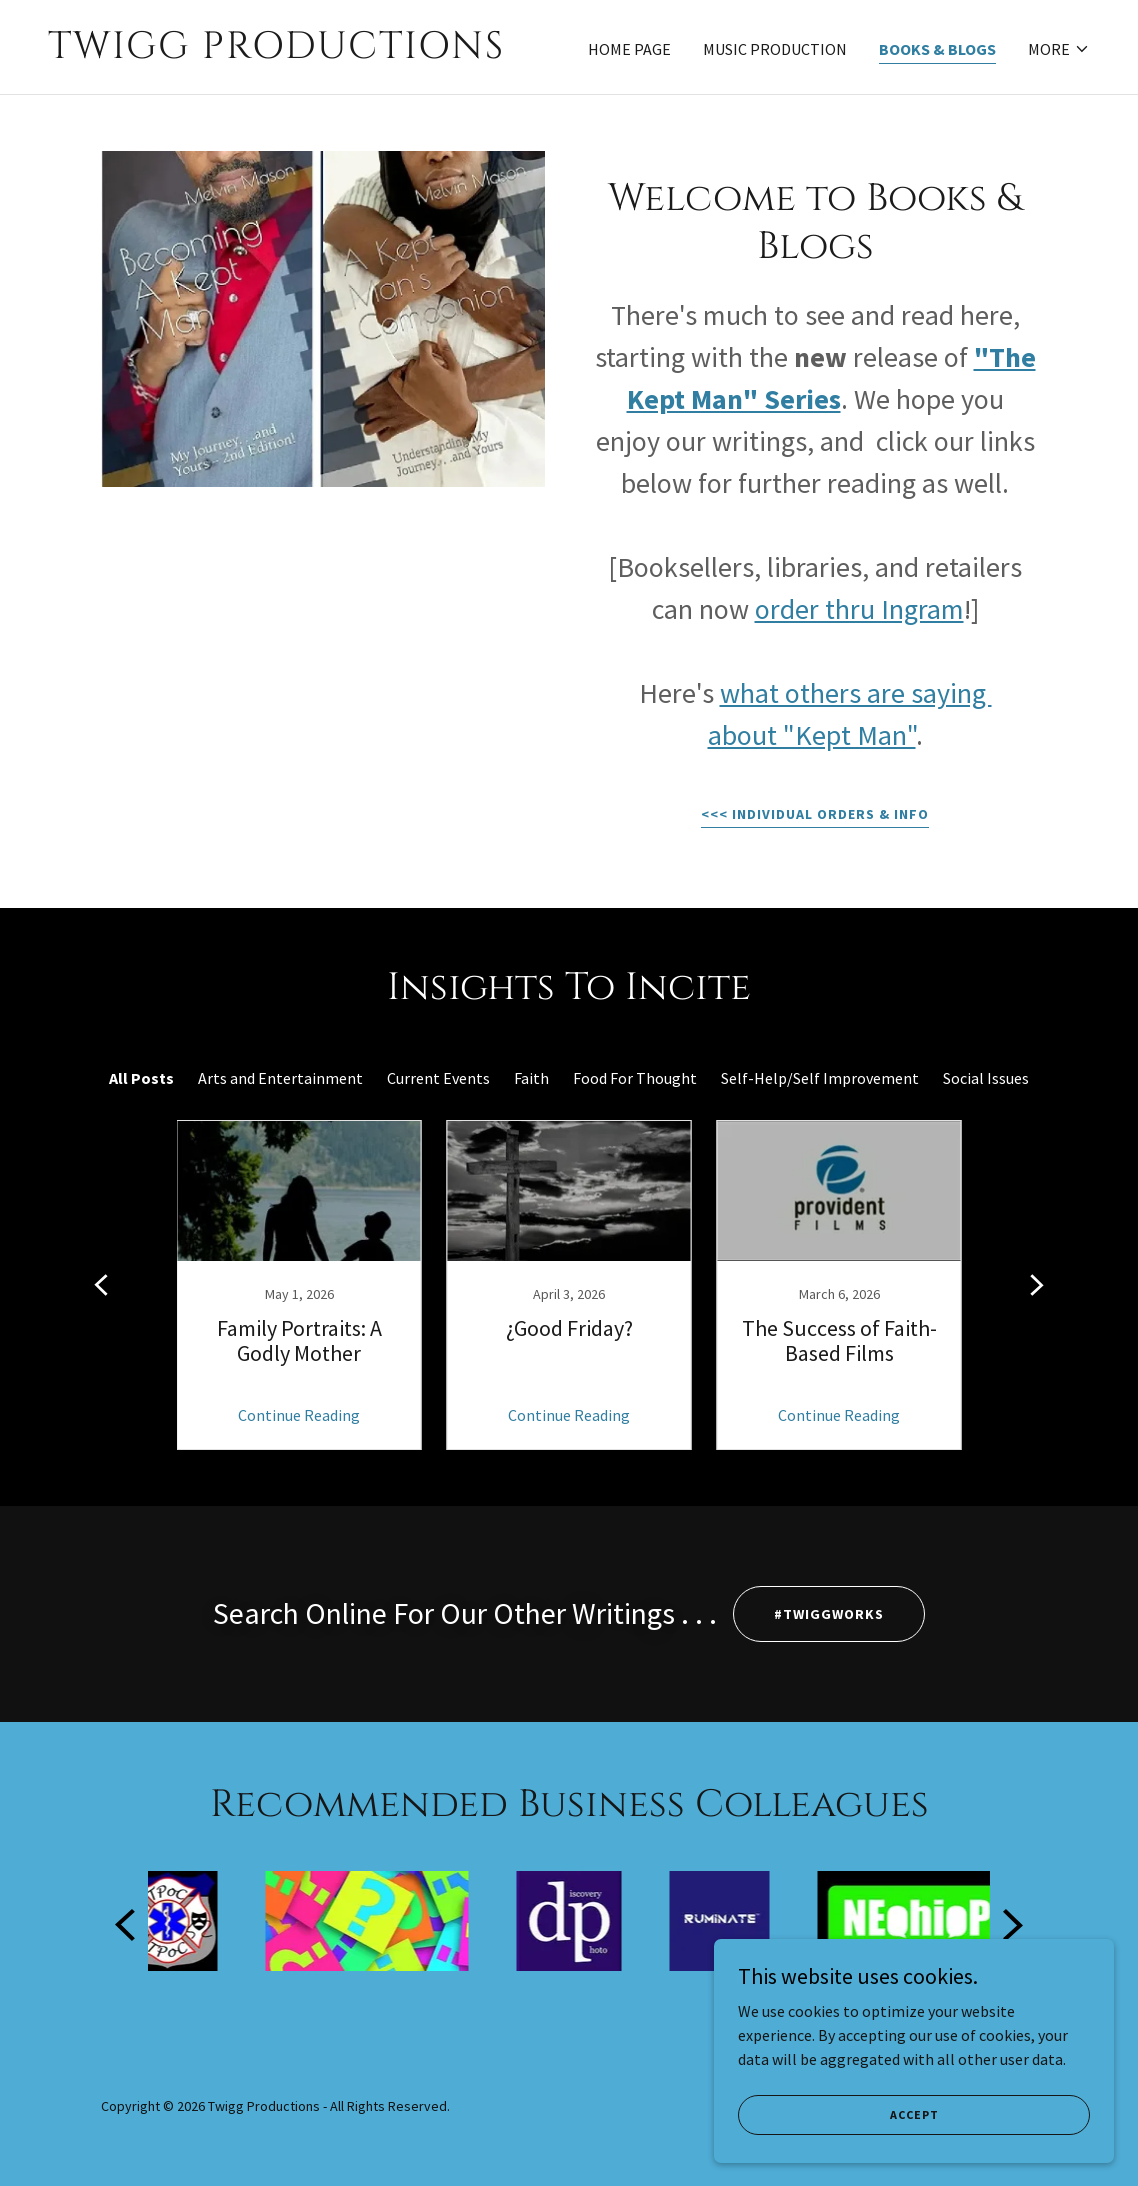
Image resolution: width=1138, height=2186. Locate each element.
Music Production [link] (775, 49)
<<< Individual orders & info (815, 814)
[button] (1059, 49)
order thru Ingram (859, 609)
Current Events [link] (438, 1078)
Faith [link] (531, 1078)
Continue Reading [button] (299, 1415)
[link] (300, 52)
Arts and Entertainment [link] (280, 1078)
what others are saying (856, 693)
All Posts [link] (141, 1078)
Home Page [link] (629, 49)
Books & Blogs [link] (937, 49)
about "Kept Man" (812, 735)
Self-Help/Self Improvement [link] (820, 1078)
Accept (914, 2114)
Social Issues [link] (986, 1078)
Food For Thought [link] (635, 1078)
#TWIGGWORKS (829, 1614)
